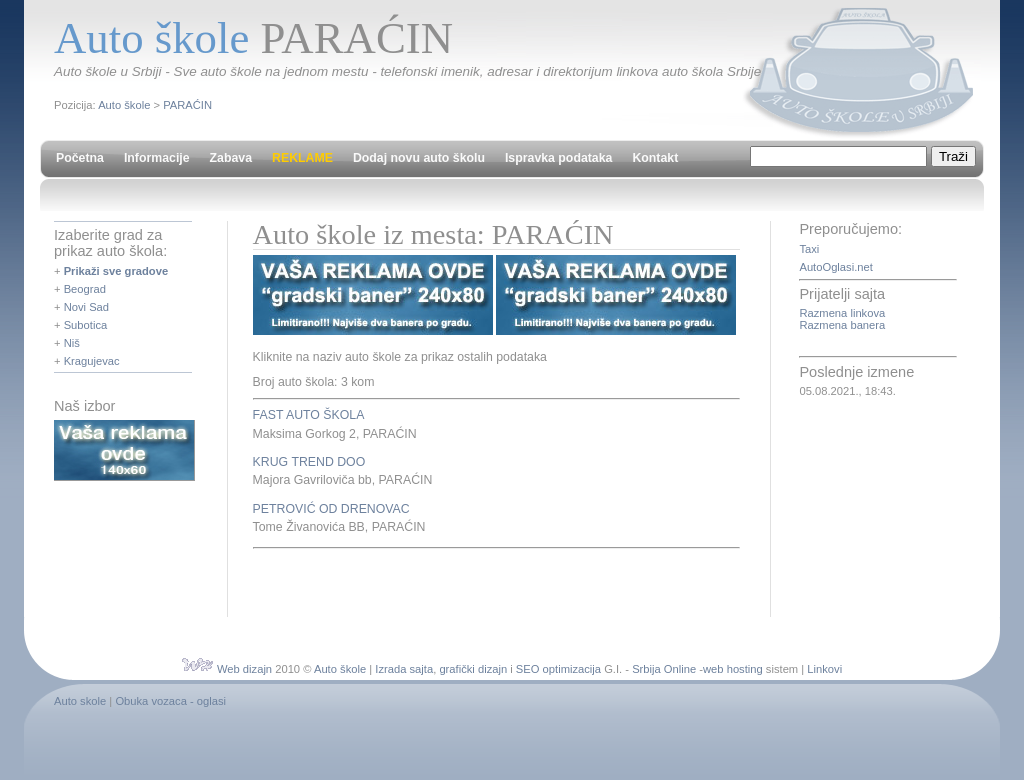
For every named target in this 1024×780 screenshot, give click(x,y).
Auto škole (124, 105)
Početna (80, 158)
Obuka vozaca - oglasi (170, 701)
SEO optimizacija (558, 669)
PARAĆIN (187, 105)
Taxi (809, 249)
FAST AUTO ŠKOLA (309, 415)
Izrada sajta (404, 669)
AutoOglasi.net (835, 267)
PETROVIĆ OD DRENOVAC (331, 509)
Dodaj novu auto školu (419, 158)
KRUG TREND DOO (309, 462)
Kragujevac (92, 361)
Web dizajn (244, 669)
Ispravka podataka (558, 158)
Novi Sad (86, 307)
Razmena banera (842, 325)
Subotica (86, 325)
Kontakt (655, 158)
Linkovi (824, 669)
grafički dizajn (473, 669)
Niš (72, 343)
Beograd (85, 289)
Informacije (157, 158)
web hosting (733, 669)
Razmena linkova (842, 313)
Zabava (231, 158)
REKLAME (302, 158)
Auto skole (80, 701)
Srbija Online (664, 669)
